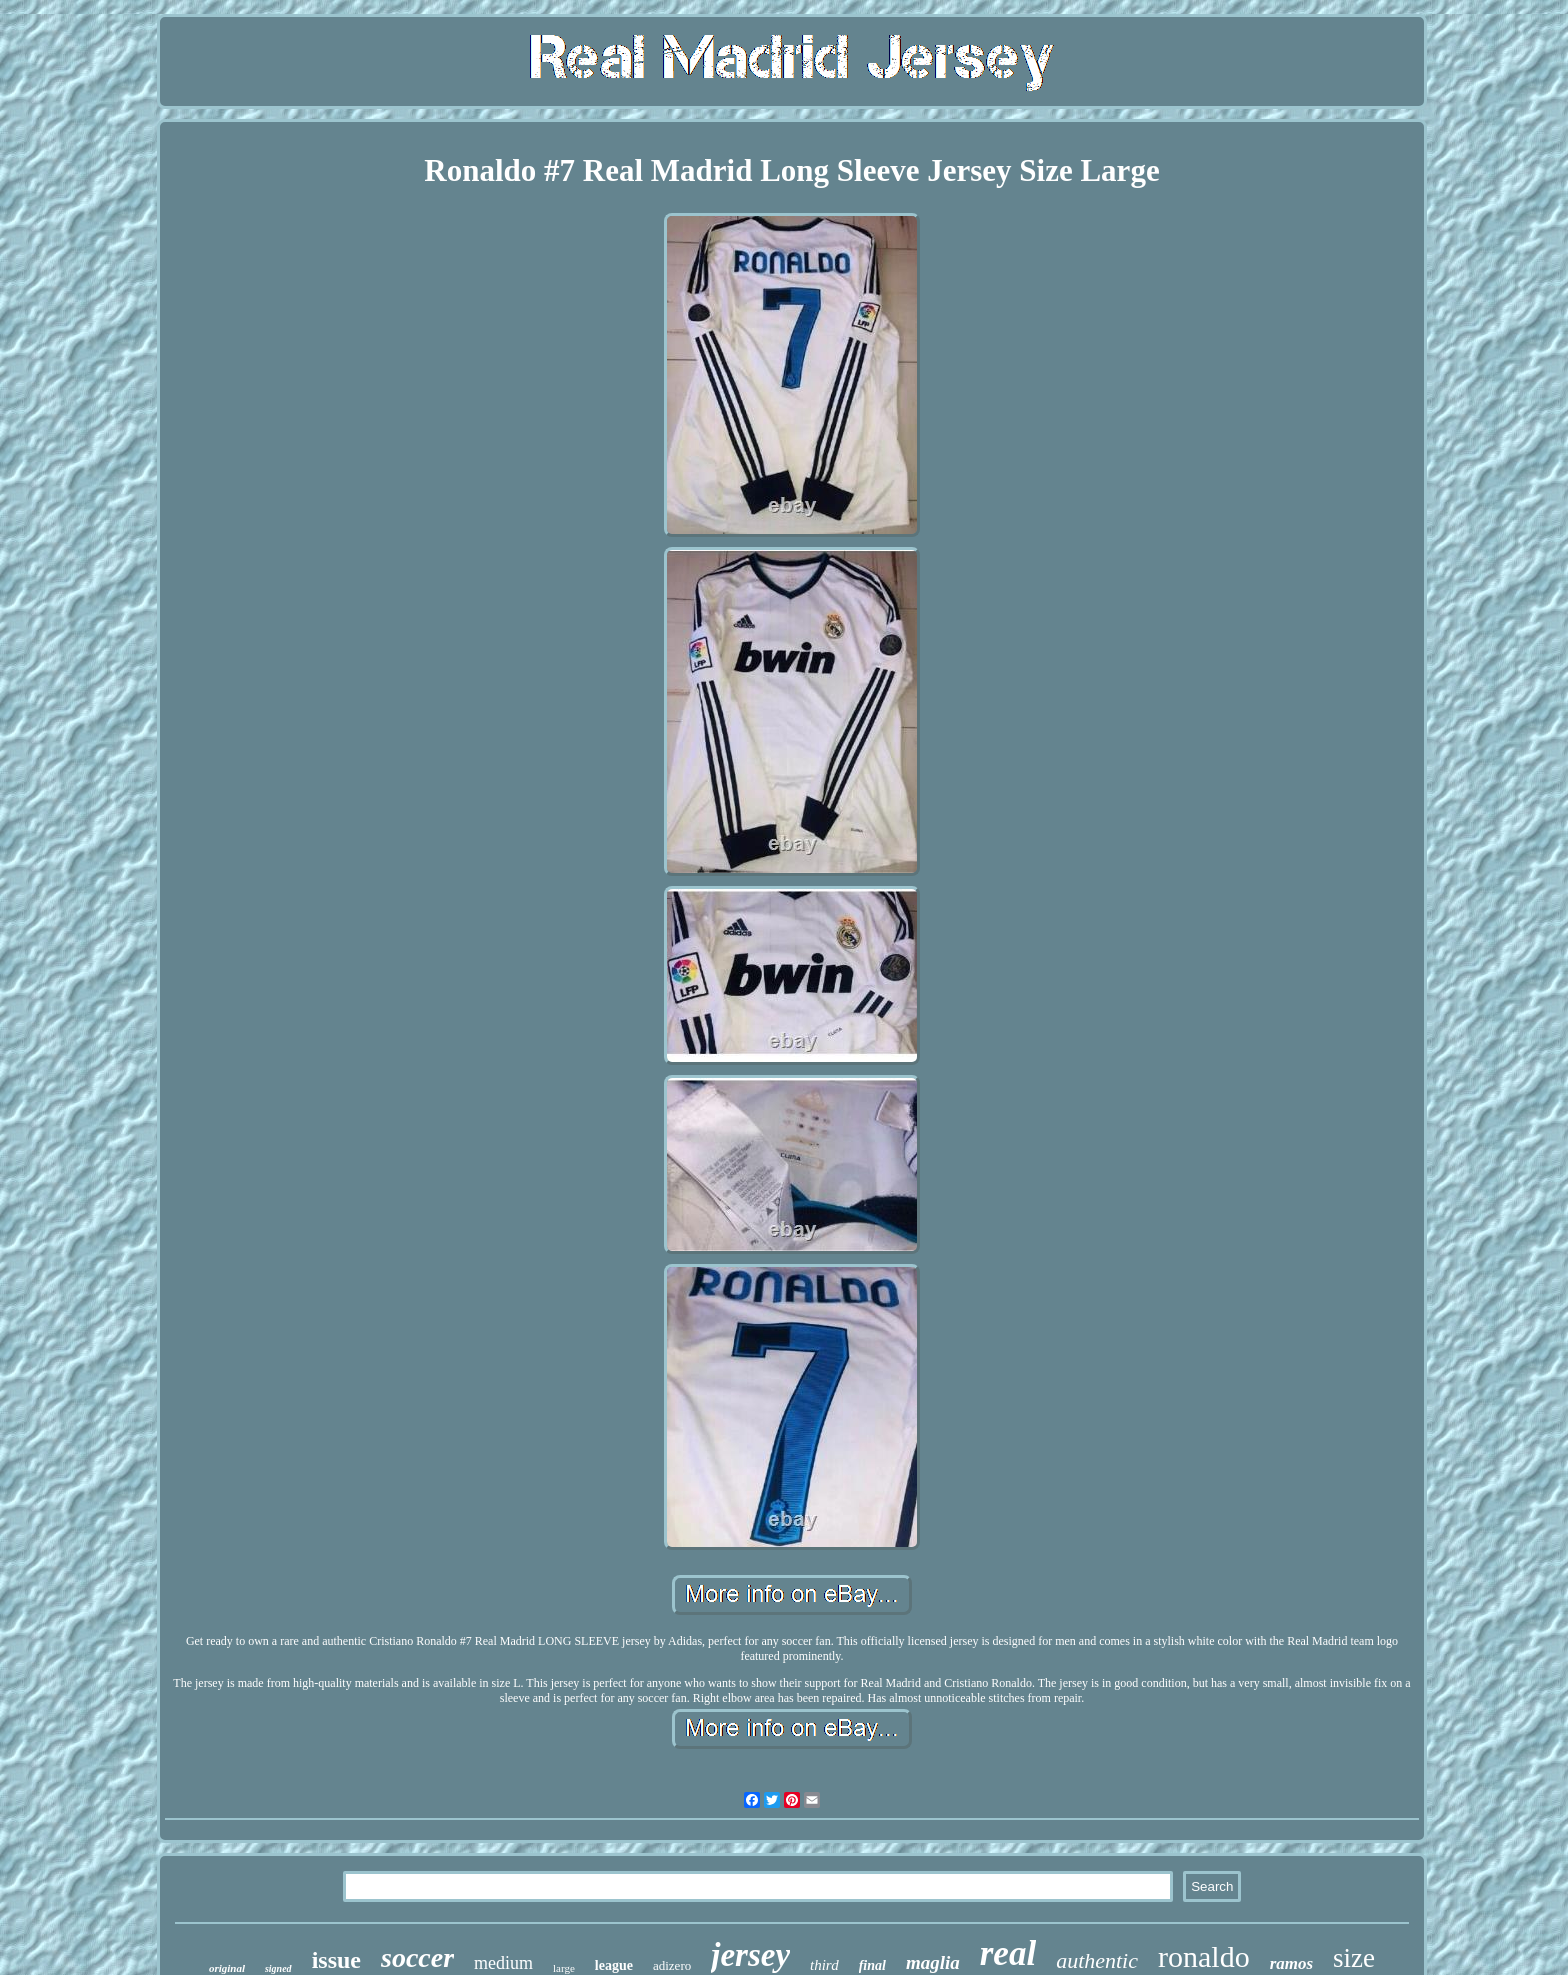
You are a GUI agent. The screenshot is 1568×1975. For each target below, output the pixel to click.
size (1354, 1958)
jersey (750, 1955)
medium (503, 1963)
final (872, 1965)
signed (278, 1968)
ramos (1291, 1963)
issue (336, 1960)
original (227, 1968)
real (1008, 1953)
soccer (417, 1957)
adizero (672, 1965)
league (614, 1965)
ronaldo (1204, 1956)
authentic (1097, 1960)
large (564, 1968)
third (824, 1965)
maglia (933, 1962)
